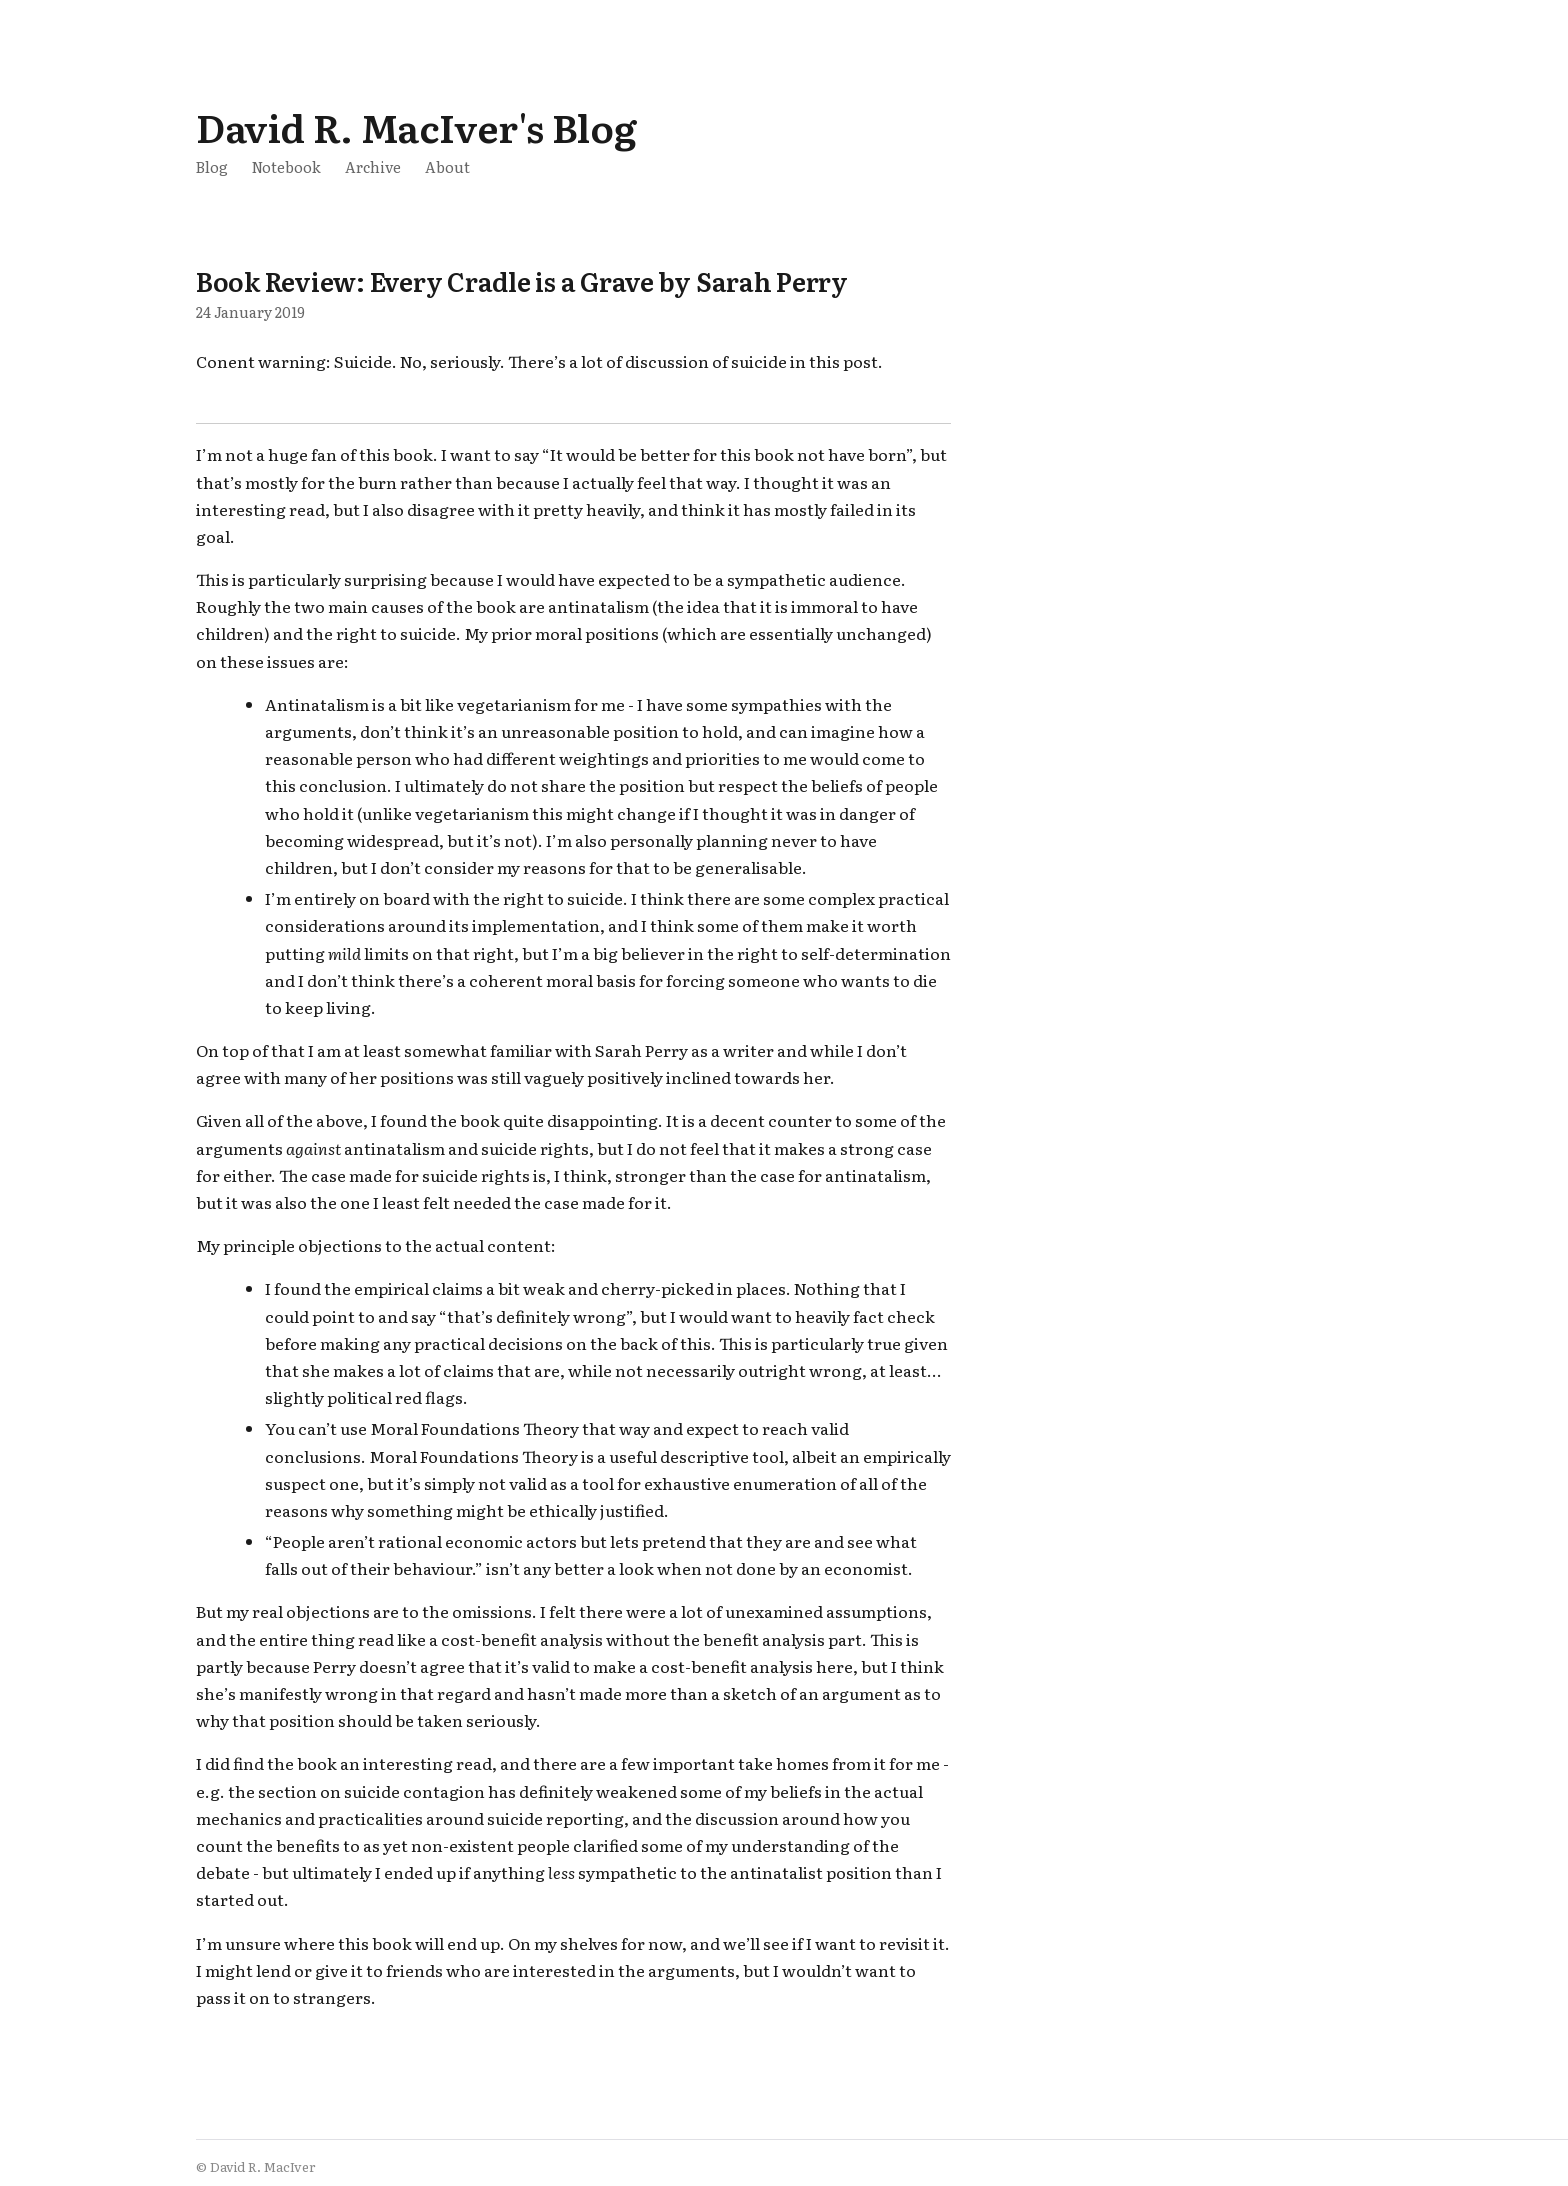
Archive (373, 166)
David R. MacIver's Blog (416, 126)
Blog (212, 166)
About (447, 166)
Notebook (286, 166)
